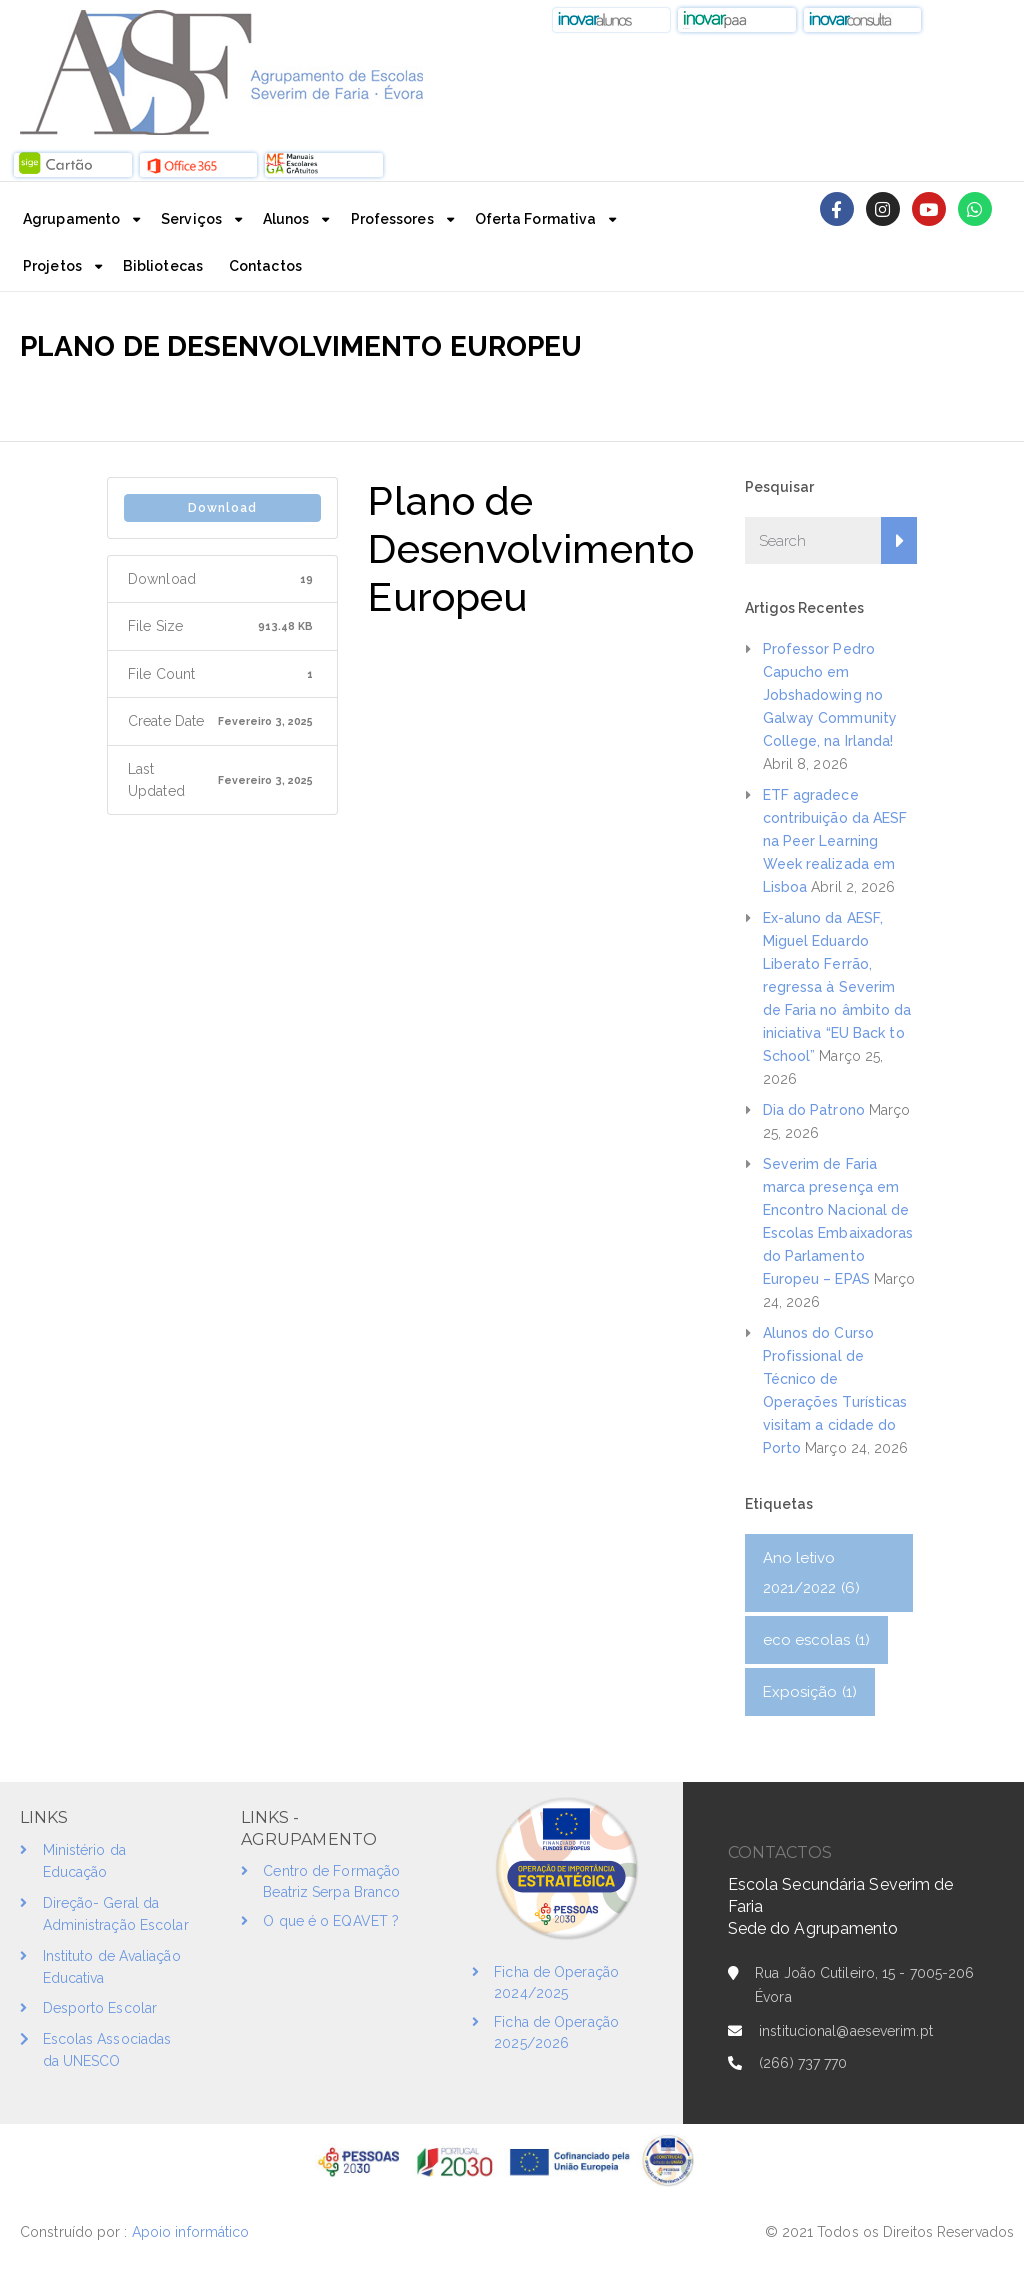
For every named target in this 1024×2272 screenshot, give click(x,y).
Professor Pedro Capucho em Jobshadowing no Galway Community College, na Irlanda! (830, 695)
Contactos (265, 266)
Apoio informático (193, 2232)
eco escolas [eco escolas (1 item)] (817, 1640)
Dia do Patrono (814, 1110)
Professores (392, 219)
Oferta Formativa (536, 219)
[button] (612, 20)
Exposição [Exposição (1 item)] (810, 1692)
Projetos (52, 266)
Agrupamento (71, 219)
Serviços (191, 219)
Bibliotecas (163, 266)
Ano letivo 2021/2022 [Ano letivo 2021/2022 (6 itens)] (811, 1573)
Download (222, 508)
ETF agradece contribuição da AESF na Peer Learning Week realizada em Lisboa (835, 841)
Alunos (286, 219)
